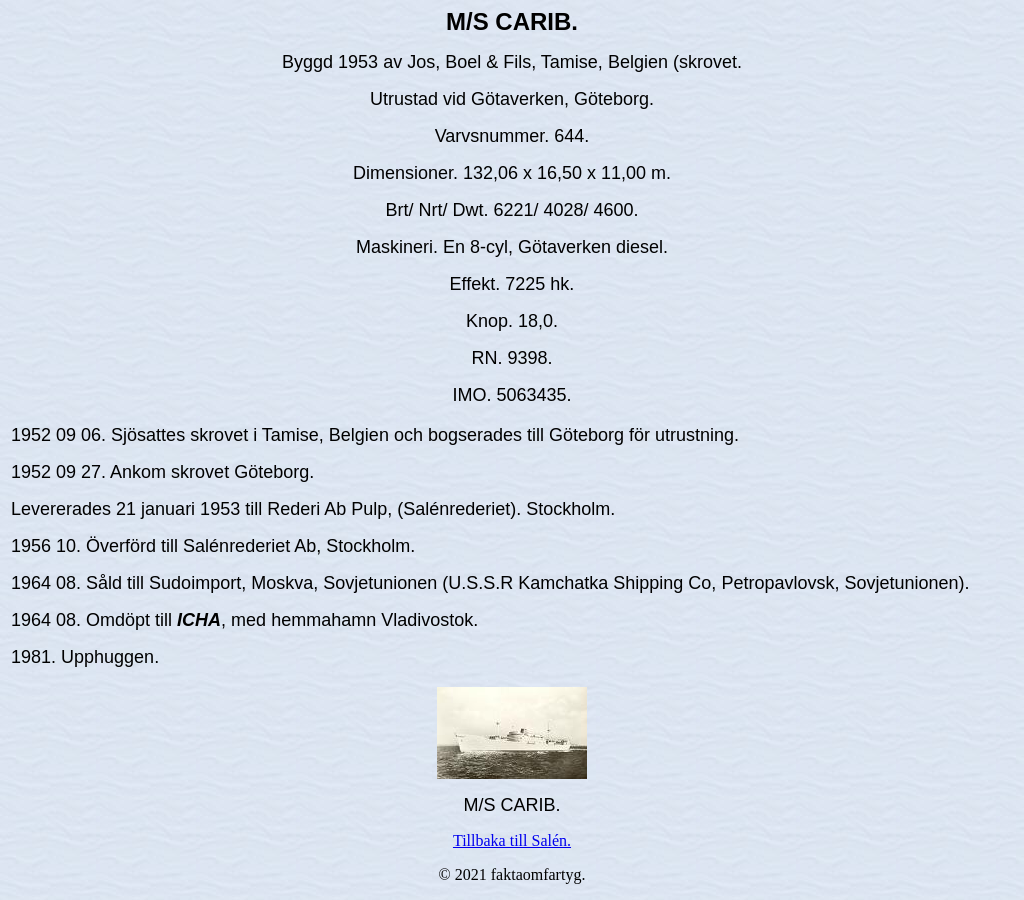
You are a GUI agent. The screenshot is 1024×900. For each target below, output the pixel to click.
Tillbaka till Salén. (512, 840)
